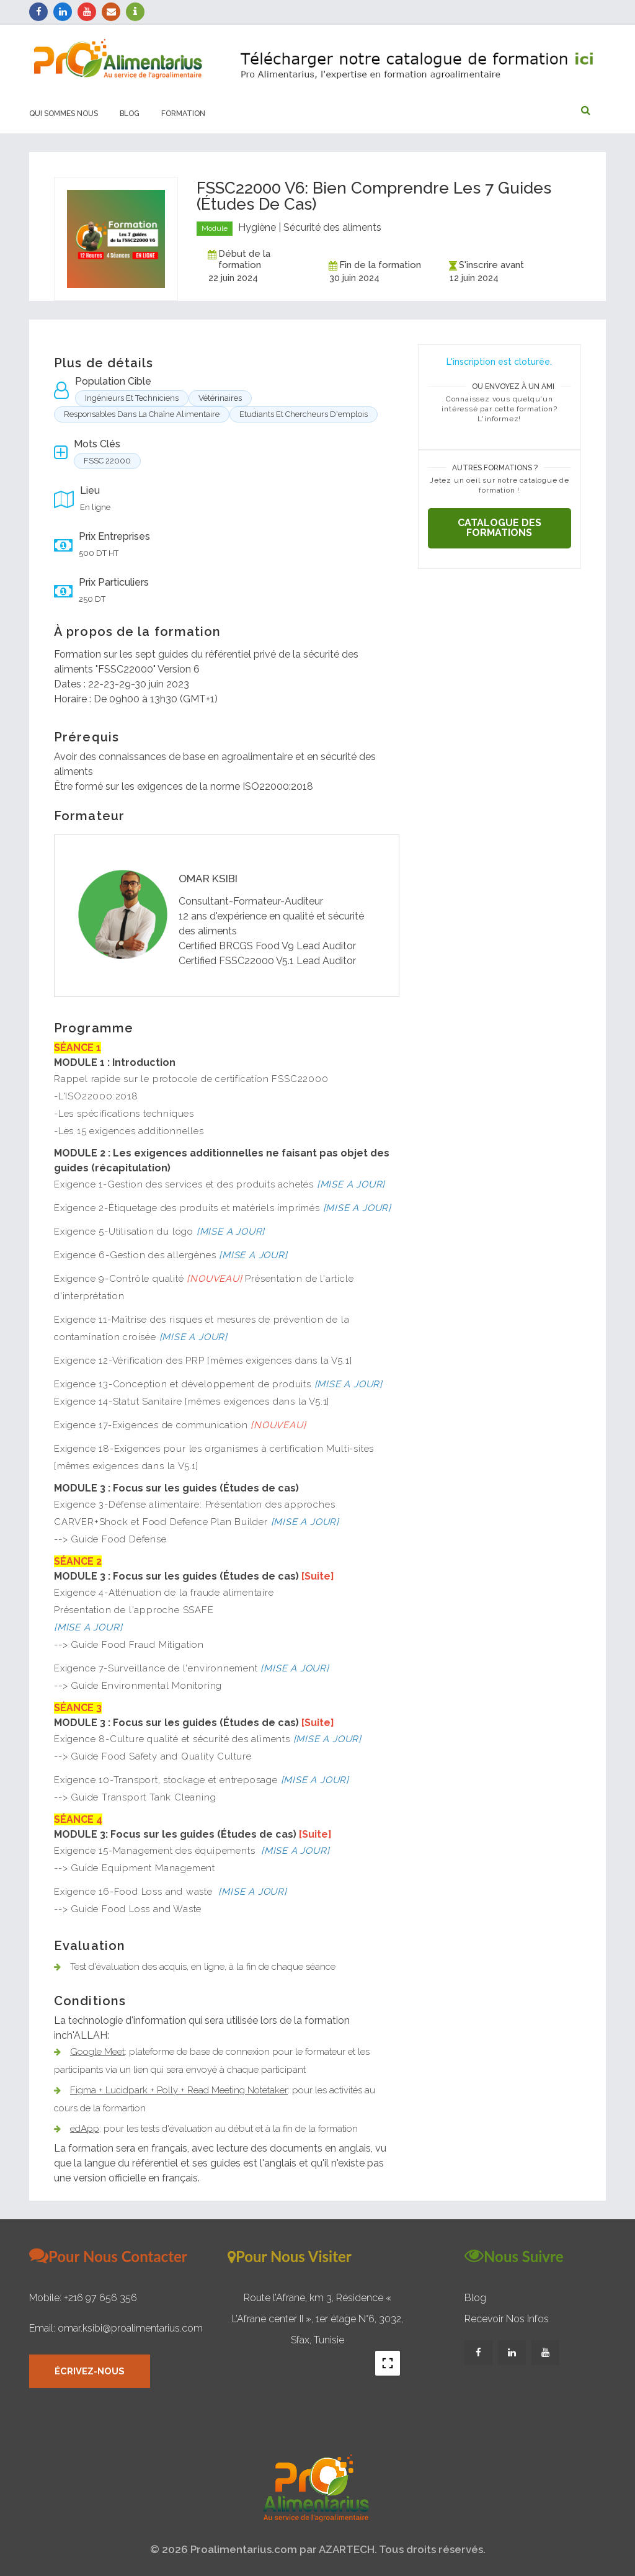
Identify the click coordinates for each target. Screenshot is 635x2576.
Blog (130, 113)
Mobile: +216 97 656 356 (83, 2298)
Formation (183, 113)
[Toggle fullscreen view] (387, 2363)
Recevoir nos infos (506, 2319)
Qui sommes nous (63, 113)
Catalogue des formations (499, 528)
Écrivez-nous (90, 2371)
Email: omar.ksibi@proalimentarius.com (116, 2328)
